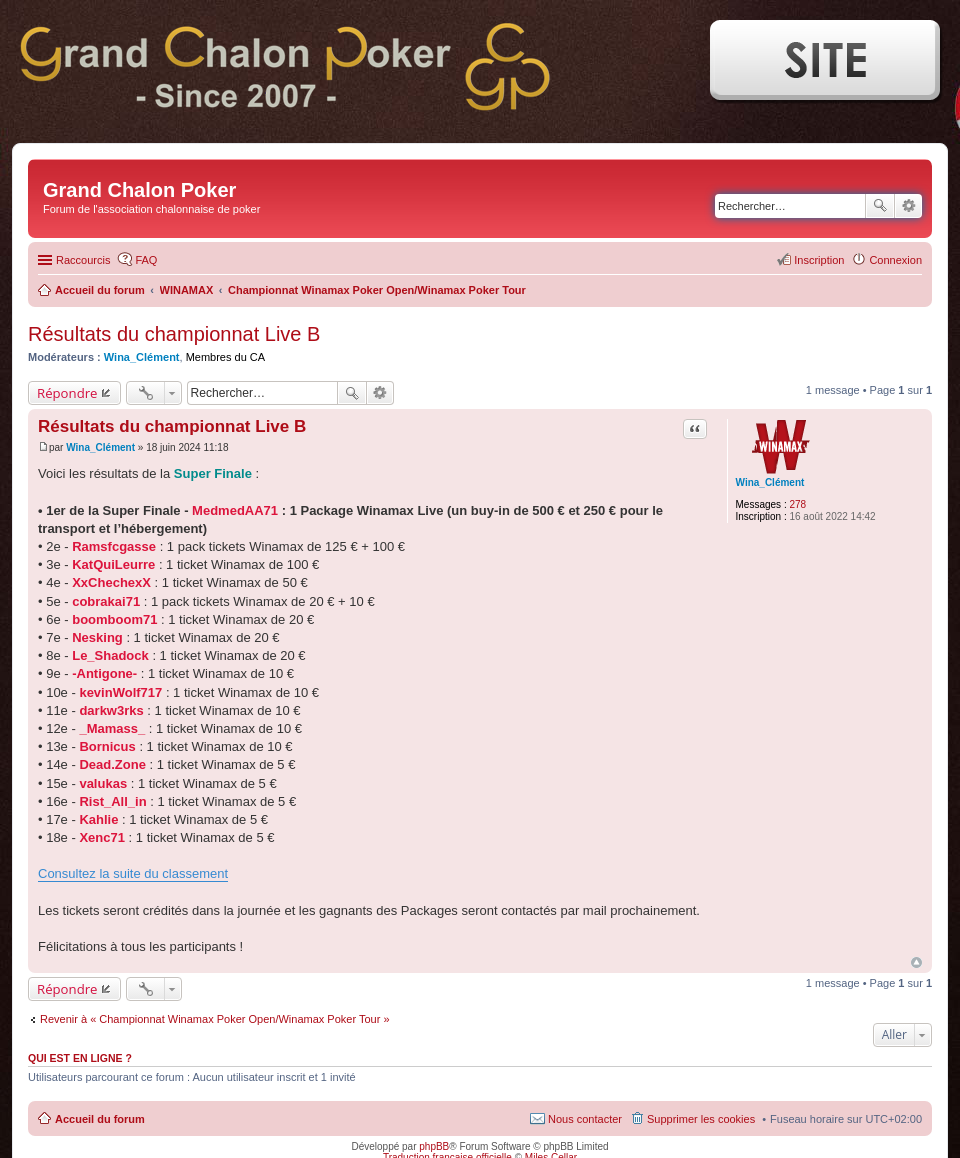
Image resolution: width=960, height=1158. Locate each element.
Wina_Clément (142, 357)
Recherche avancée (908, 206)
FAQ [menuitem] (146, 260)
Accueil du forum (100, 1119)
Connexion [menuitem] (895, 260)
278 (797, 504)
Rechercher (880, 206)
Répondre (67, 393)
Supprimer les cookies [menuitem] (701, 1119)
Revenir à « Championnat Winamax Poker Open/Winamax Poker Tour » (215, 1019)
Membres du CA (225, 357)
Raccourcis (83, 260)
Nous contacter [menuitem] (585, 1119)
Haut (916, 962)
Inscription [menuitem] (819, 260)
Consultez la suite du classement (133, 873)
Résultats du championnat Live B (174, 334)
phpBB (434, 1146)
